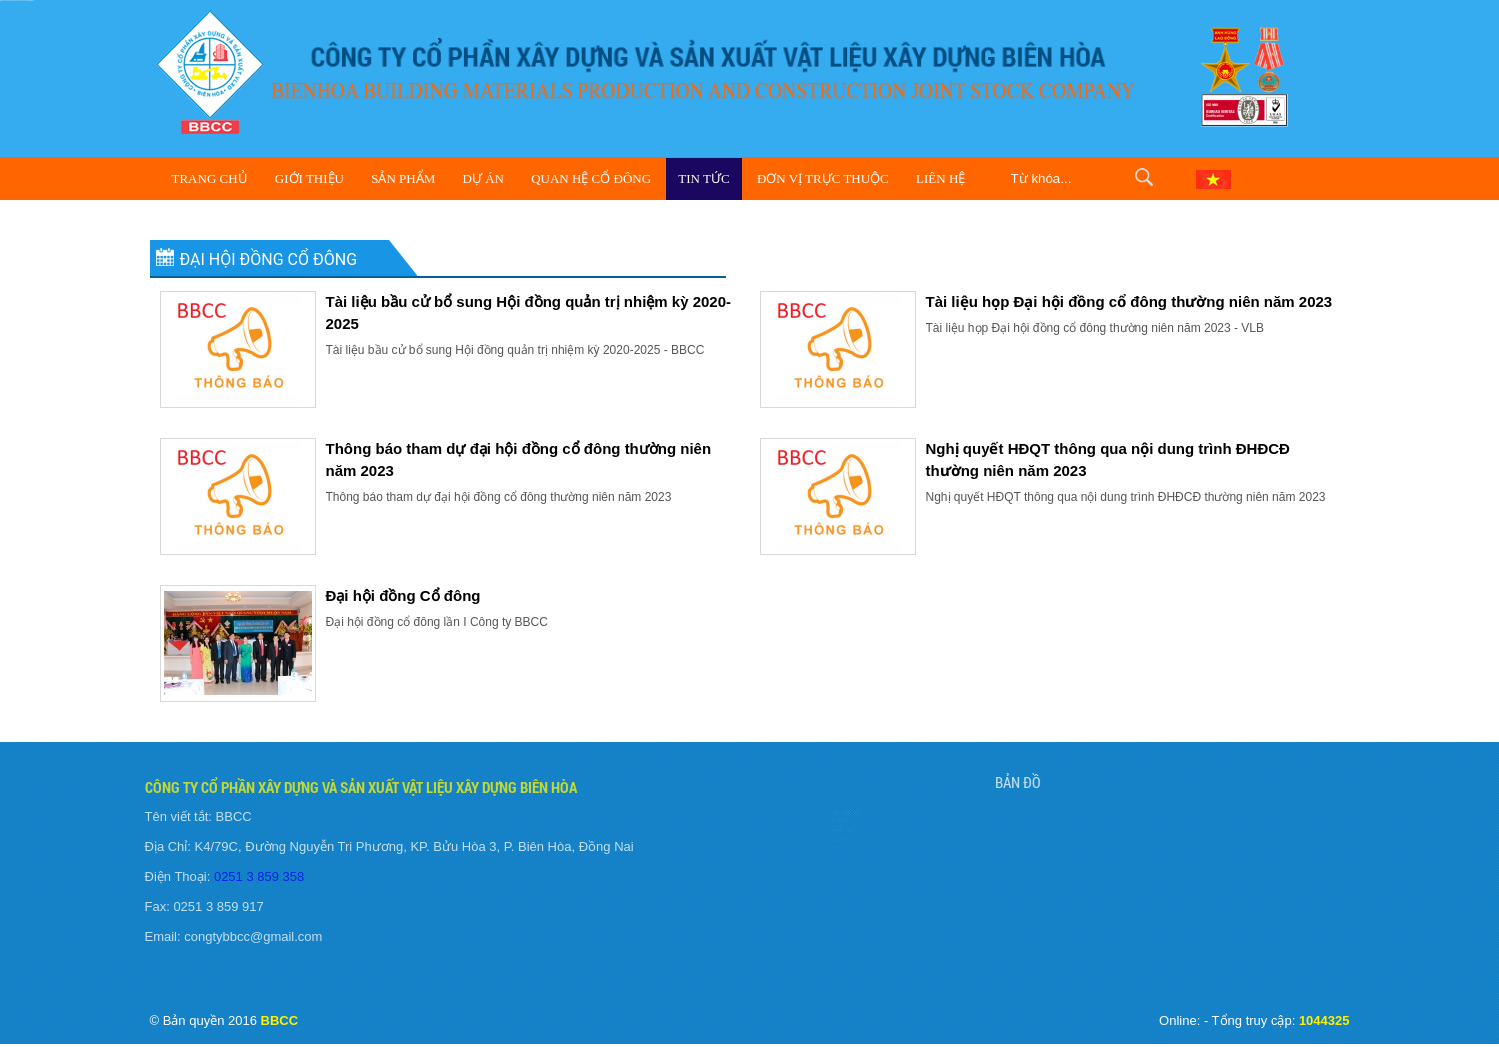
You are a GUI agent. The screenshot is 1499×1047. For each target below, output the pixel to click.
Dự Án (483, 178)
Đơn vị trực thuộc (823, 178)
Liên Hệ (940, 178)
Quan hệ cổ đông (591, 178)
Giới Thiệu (309, 178)
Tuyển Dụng (813, 833)
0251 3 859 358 (253, 876)
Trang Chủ (210, 178)
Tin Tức (703, 178)
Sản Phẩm (403, 178)
